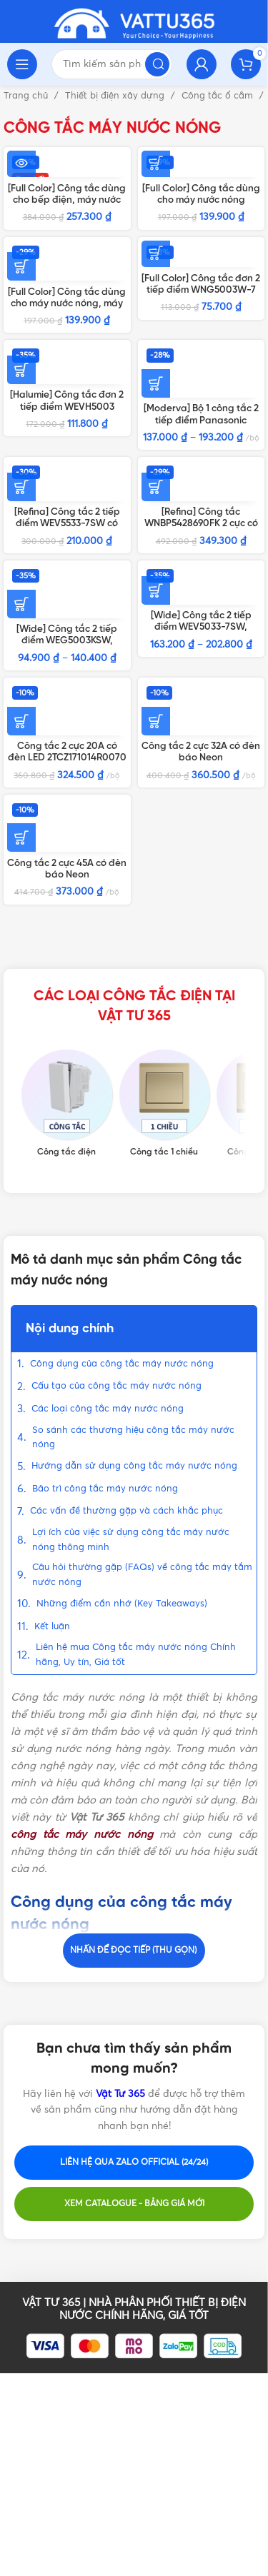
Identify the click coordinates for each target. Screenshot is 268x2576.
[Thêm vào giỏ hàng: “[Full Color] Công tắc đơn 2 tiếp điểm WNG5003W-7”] (156, 252)
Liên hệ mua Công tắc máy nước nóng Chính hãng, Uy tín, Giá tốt (136, 1655)
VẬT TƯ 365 (51, 2303)
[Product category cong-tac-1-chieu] (164, 1104)
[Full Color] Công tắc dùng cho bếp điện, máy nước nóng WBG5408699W (67, 199)
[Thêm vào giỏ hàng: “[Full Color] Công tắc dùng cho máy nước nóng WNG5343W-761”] (156, 163)
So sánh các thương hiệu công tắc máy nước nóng (133, 1438)
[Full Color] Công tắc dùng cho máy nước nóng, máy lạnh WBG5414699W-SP (67, 303)
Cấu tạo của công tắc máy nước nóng (116, 1386)
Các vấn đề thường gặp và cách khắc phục (126, 1511)
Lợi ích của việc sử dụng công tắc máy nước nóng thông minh (130, 1540)
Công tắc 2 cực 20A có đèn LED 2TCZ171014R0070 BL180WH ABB (67, 757)
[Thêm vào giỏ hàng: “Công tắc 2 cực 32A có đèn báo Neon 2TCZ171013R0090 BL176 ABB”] (156, 721)
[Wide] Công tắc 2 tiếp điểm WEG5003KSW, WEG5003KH (66, 640)
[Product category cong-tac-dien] (66, 1104)
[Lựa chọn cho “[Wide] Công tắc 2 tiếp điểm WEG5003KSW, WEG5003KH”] (21, 604)
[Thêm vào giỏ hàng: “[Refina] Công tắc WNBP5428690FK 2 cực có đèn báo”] (156, 487)
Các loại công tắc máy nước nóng (107, 1409)
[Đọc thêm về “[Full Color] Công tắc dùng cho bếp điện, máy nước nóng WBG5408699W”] (21, 163)
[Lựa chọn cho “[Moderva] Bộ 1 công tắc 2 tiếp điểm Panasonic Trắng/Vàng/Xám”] (156, 383)
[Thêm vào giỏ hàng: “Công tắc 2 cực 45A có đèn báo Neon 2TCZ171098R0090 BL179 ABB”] (21, 837)
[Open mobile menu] (22, 64)
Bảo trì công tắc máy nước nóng (105, 1489)
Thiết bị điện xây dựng (116, 96)
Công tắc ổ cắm (219, 96)
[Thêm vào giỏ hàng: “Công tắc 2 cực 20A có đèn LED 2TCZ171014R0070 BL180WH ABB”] (21, 721)
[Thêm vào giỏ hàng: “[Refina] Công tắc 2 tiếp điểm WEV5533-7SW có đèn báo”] (21, 487)
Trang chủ (27, 96)
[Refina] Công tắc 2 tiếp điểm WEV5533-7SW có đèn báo (67, 523)
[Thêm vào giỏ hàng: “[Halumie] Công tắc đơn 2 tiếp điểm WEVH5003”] (21, 370)
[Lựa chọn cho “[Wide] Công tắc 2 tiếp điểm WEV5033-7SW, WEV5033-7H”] (156, 590)
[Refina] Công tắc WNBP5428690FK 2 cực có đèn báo (201, 523)
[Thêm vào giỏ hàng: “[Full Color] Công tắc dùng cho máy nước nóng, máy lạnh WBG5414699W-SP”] (21, 266)
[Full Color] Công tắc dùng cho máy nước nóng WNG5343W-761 (201, 199)
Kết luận (52, 1626)
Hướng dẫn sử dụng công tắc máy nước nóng (134, 1466)
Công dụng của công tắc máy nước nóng (122, 1364)
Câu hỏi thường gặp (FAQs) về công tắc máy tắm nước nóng (142, 1575)
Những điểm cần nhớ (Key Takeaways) (121, 1604)
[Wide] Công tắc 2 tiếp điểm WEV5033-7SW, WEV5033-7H (201, 626)
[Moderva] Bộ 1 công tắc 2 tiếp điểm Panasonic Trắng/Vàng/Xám (201, 419)
